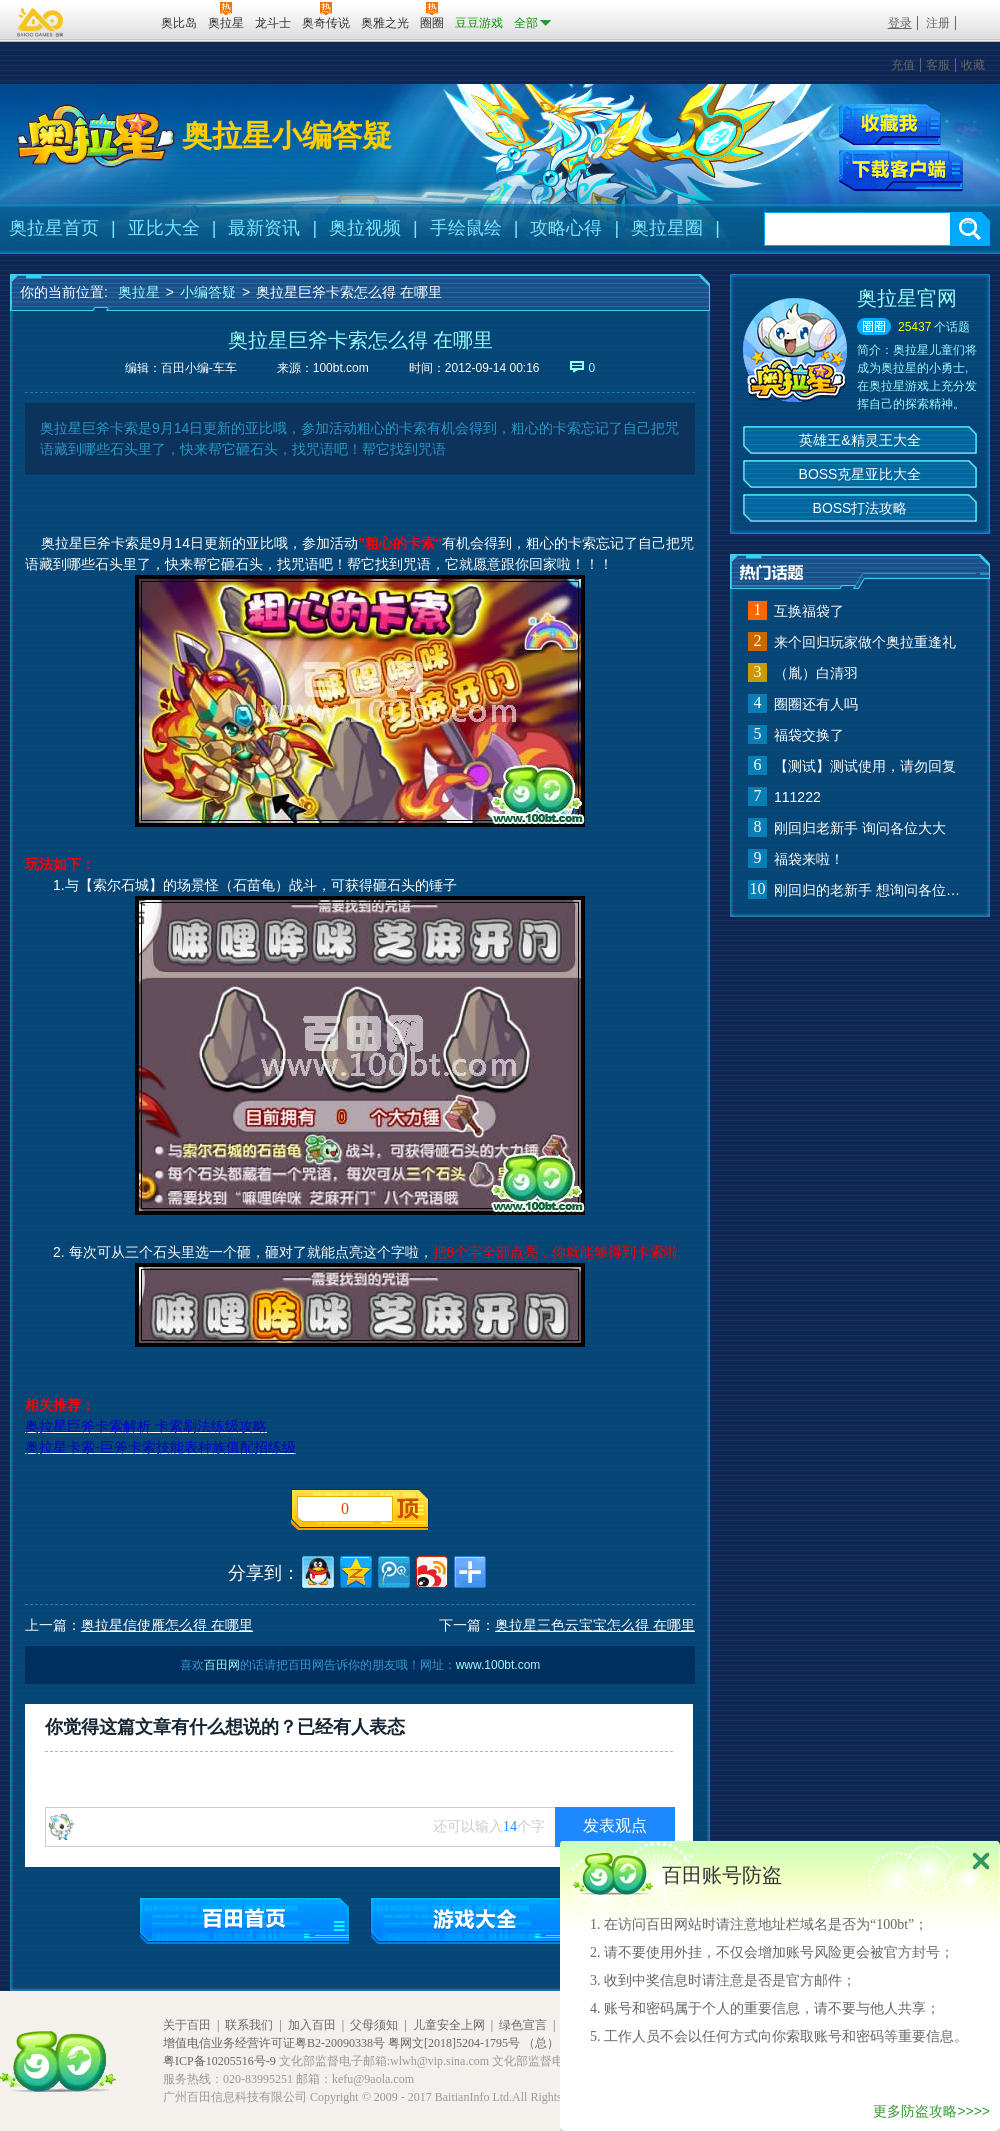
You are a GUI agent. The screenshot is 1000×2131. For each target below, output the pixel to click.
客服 (938, 65)
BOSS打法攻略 (860, 508)
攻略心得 (566, 228)
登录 (900, 23)
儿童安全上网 (449, 2025)
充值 (903, 65)
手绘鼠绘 (466, 228)
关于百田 (187, 2025)
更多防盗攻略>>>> (931, 2111)
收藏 (973, 65)
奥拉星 (139, 292)
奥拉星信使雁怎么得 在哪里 (167, 1625)
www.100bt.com (498, 1665)
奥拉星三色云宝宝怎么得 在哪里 (595, 1625)
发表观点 (615, 1825)
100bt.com (341, 368)
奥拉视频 (365, 228)
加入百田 (312, 2025)
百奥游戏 (41, 22)
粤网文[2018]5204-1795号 (454, 2043)
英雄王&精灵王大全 (859, 440)
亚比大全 (164, 228)
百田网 (116, 21)
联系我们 (249, 2025)
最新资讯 (264, 228)
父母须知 (374, 2025)
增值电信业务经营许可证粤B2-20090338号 (274, 2043)
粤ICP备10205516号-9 (219, 2061)
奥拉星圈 (667, 228)
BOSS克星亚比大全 (860, 474)
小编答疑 (208, 292)
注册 (938, 23)
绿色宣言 (523, 2025)
